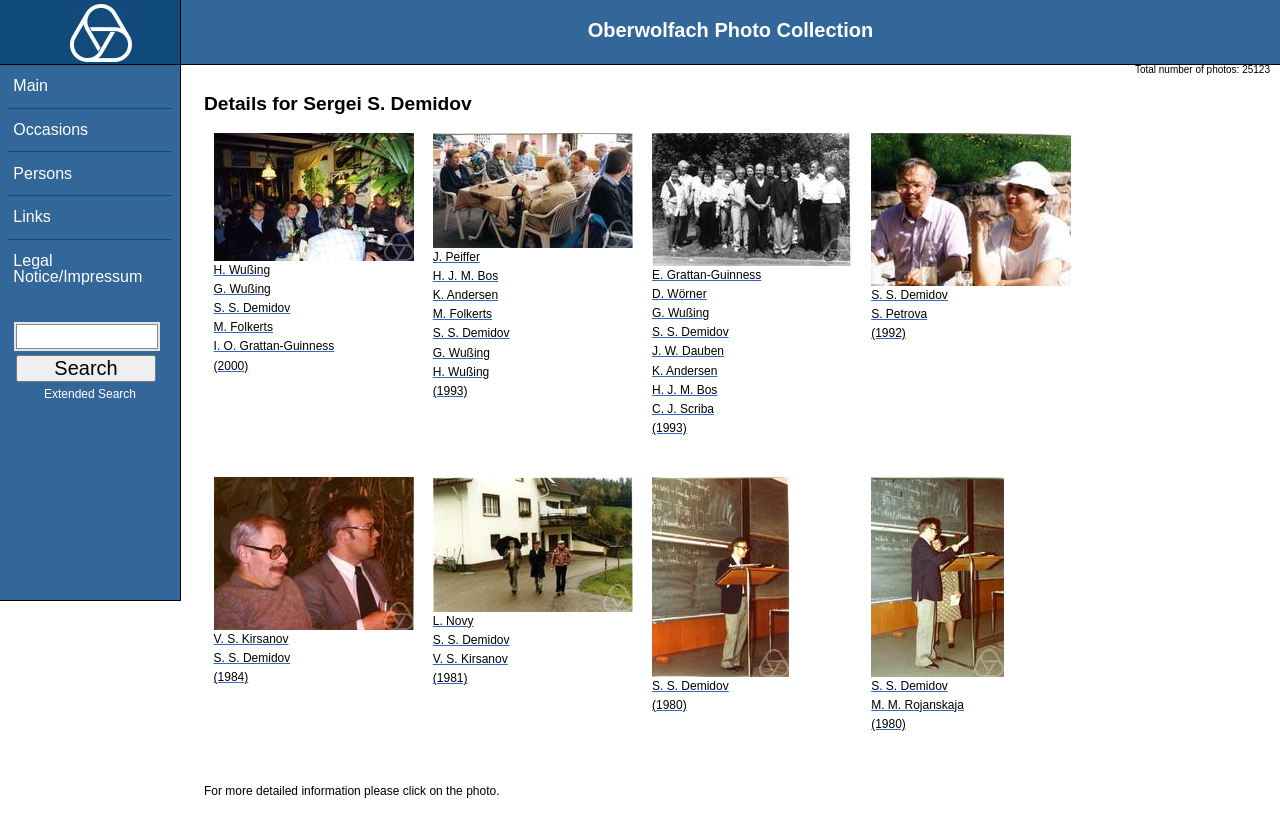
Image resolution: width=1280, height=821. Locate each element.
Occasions (50, 129)
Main (30, 85)
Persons (42, 173)
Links (31, 216)
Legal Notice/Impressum (77, 268)
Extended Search (90, 398)
